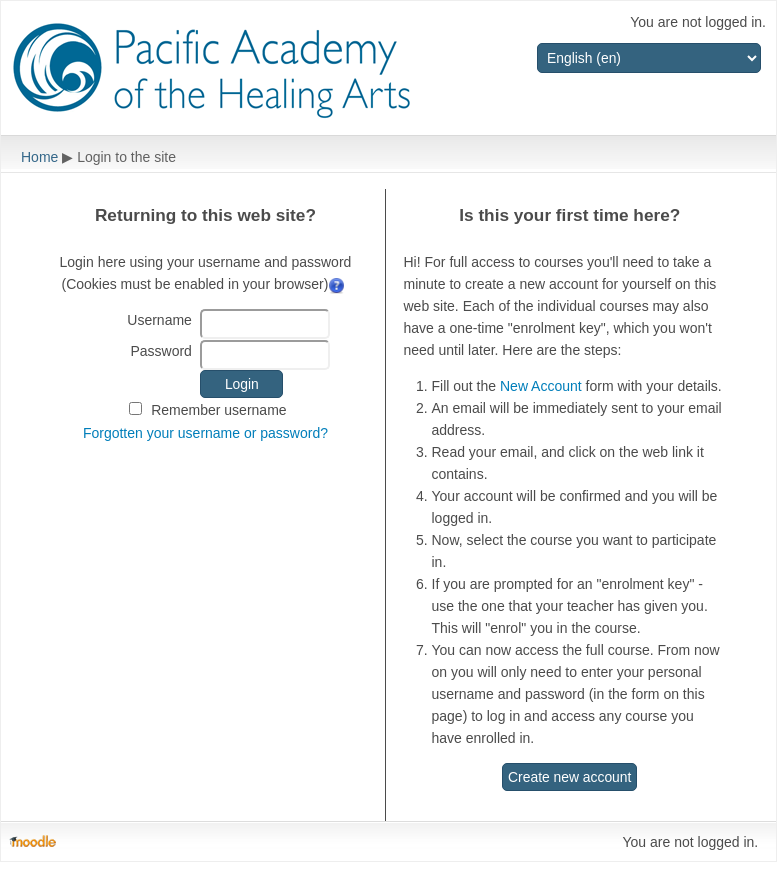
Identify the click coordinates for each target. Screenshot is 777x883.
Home (39, 157)
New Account (541, 386)
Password (160, 351)
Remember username (218, 410)
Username (159, 320)
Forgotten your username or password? (205, 433)
